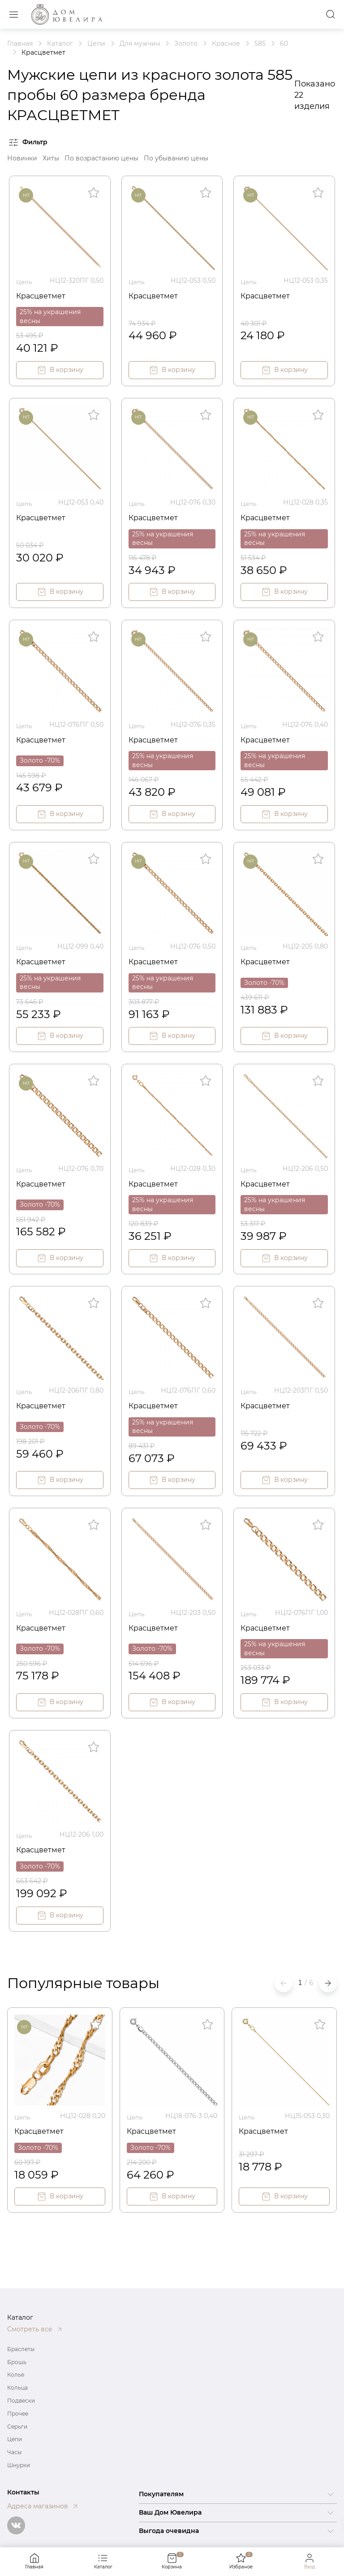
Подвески (21, 2400)
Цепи (14, 2439)
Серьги (17, 2426)
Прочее (17, 2413)
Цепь (24, 280)
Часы (14, 2452)
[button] (328, 1977)
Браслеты (20, 2349)
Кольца (17, 2387)
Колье (15, 2374)
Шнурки (18, 2465)
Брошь (16, 2362)
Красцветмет (43, 294)
